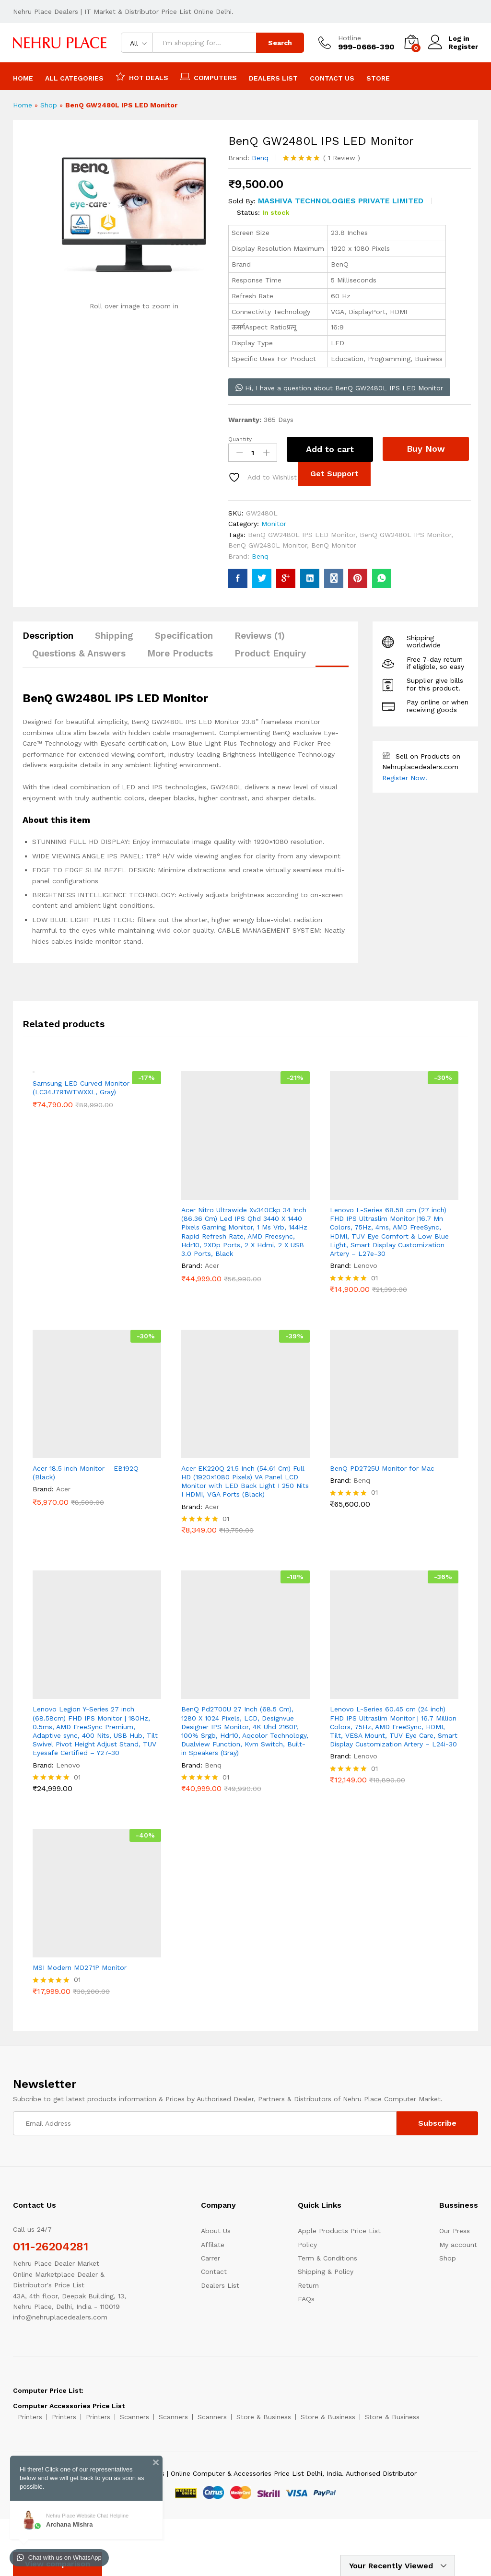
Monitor (273, 523)
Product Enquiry (270, 653)
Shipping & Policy (325, 2271)
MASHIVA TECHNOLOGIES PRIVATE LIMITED (340, 200)
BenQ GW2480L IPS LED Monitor (301, 535)
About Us (216, 2231)
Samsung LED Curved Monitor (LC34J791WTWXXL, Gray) (81, 1214)
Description (48, 635)
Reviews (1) (259, 635)
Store (378, 78)
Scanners (134, 2417)
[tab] (53, 640)
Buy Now (426, 449)
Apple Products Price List (339, 2231)
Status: (248, 212)
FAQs (306, 2299)
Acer (212, 1265)
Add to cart (330, 449)
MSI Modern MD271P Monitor (80, 1967)
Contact (214, 2271)
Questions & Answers (79, 653)
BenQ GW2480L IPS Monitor (405, 535)
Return (308, 2285)
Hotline (349, 38)
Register (463, 46)
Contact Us (332, 78)
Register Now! (404, 778)
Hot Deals (142, 76)
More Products (180, 653)
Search (280, 43)
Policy (307, 2244)
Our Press (454, 2231)
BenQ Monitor (333, 545)
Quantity (240, 439)
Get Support (334, 473)
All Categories (74, 78)
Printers (30, 2417)
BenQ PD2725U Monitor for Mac (382, 1468)
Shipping (114, 635)
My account (458, 2244)
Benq (260, 158)
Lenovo (365, 1265)
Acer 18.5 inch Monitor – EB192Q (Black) (86, 1472)
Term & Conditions (327, 2258)
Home (23, 78)
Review (341, 158)
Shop (48, 105)
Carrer (210, 2258)
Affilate (212, 2244)
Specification (184, 635)
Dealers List (273, 78)
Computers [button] (208, 76)
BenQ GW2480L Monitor (267, 545)
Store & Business (263, 2417)
